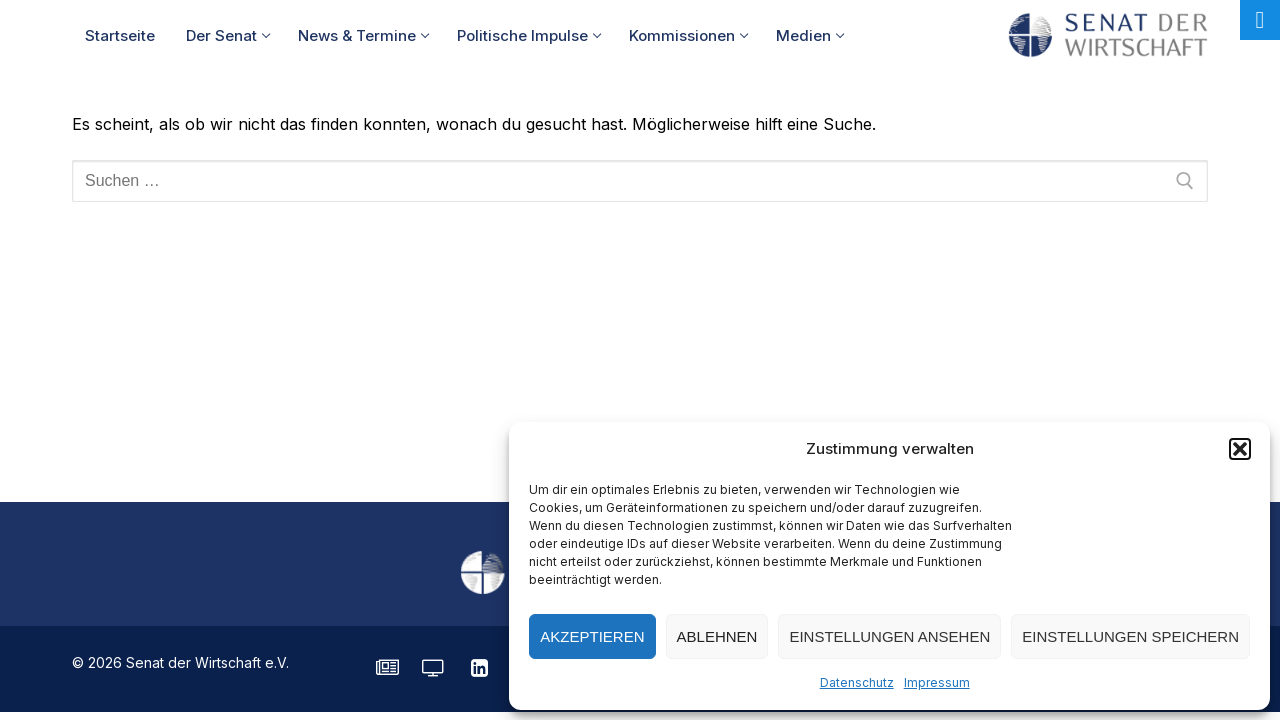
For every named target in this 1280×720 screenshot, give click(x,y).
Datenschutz (857, 682)
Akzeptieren (592, 636)
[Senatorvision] (433, 668)
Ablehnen (717, 636)
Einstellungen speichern (1130, 636)
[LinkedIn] (479, 668)
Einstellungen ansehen (889, 636)
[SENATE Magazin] (387, 668)
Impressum (937, 682)
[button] (1240, 449)
